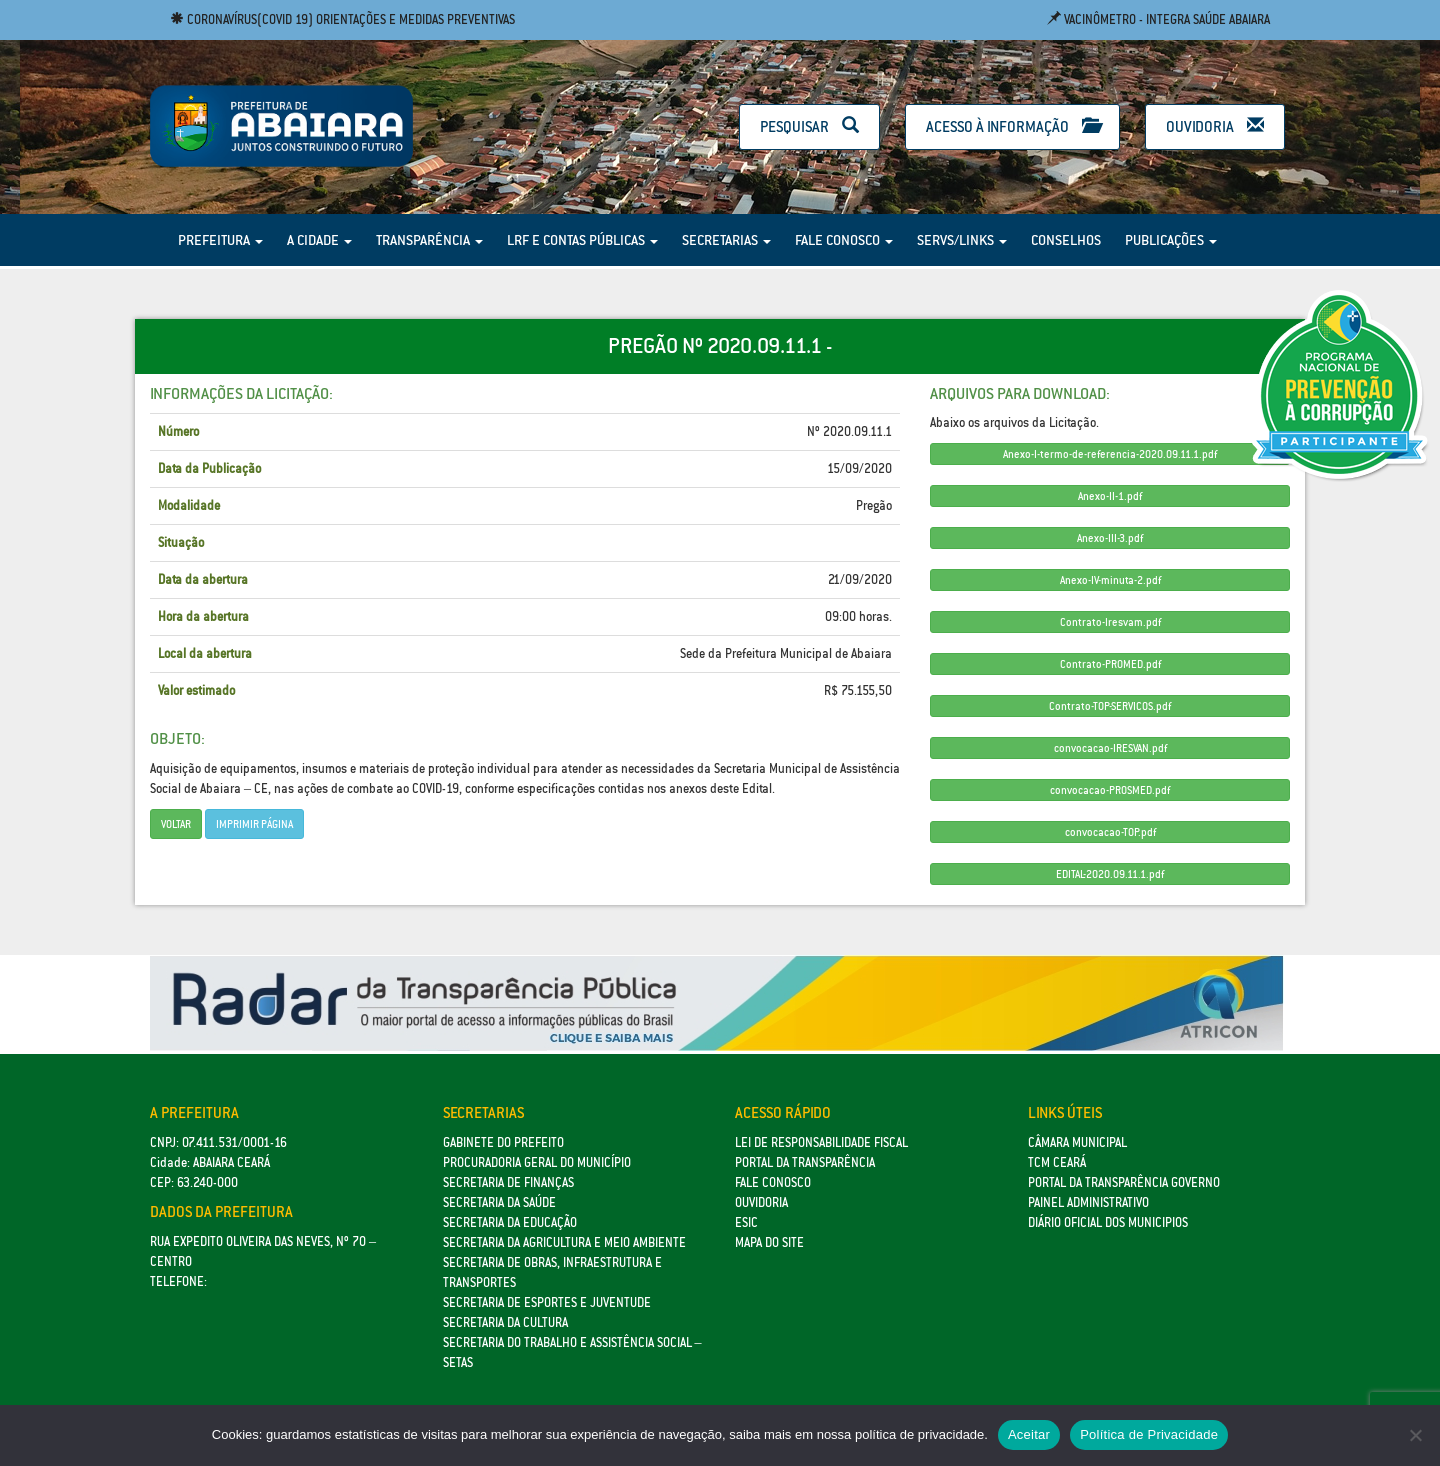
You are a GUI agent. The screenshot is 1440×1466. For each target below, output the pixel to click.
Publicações (1171, 240)
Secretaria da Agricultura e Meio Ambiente (564, 1242)
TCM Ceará (1057, 1162)
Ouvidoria (1215, 126)
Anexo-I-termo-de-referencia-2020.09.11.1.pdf (1110, 454)
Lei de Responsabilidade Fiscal (821, 1142)
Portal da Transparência (805, 1162)
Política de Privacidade (1149, 1434)
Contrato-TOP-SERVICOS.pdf (1110, 706)
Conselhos (1066, 240)
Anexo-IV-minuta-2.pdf (1110, 580)
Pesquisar (809, 126)
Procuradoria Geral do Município (537, 1162)
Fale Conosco (844, 240)
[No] (1415, 1435)
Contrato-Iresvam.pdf (1110, 622)
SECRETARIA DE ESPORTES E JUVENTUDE (547, 1302)
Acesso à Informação (1012, 126)
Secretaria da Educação (510, 1222)
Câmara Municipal (1077, 1142)
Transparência (429, 240)
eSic (746, 1222)
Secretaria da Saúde (499, 1202)
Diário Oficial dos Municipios (1108, 1222)
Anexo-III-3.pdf (1110, 538)
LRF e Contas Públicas (582, 240)
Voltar (176, 824)
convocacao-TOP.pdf (1110, 832)
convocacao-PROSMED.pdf (1110, 790)
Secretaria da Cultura (505, 1322)
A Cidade (319, 240)
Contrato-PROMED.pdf (1110, 664)
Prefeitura (220, 240)
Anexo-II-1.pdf (1110, 496)
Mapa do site (769, 1242)
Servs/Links (962, 240)
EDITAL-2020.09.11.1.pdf (1110, 874)
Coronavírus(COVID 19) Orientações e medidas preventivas (342, 19)
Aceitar (1029, 1434)
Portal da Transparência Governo (1124, 1182)
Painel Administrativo (1088, 1202)
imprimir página (254, 824)
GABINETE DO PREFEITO (503, 1142)
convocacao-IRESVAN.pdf (1110, 748)
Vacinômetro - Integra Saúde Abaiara (1158, 19)
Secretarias (726, 240)
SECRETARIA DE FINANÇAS (508, 1182)
